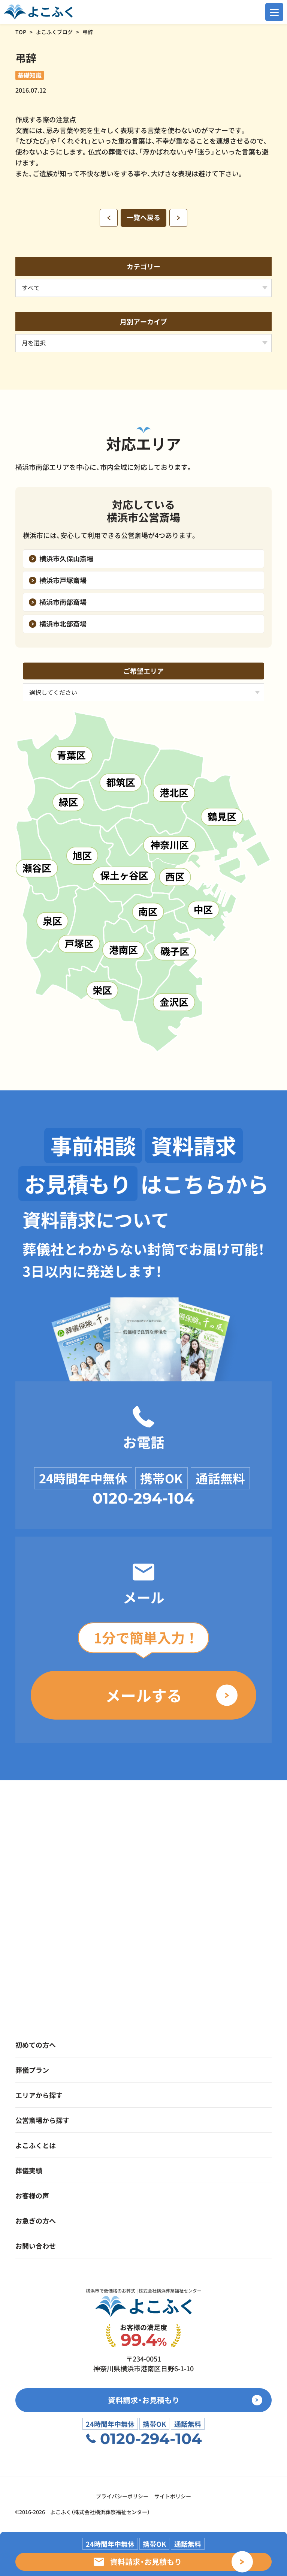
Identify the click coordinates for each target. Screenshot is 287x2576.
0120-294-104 (143, 1498)
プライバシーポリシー (122, 2496)
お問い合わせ (35, 2246)
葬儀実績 (28, 2170)
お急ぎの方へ (35, 2220)
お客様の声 (32, 2195)
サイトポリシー (172, 2496)
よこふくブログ (54, 32)
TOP (20, 32)
